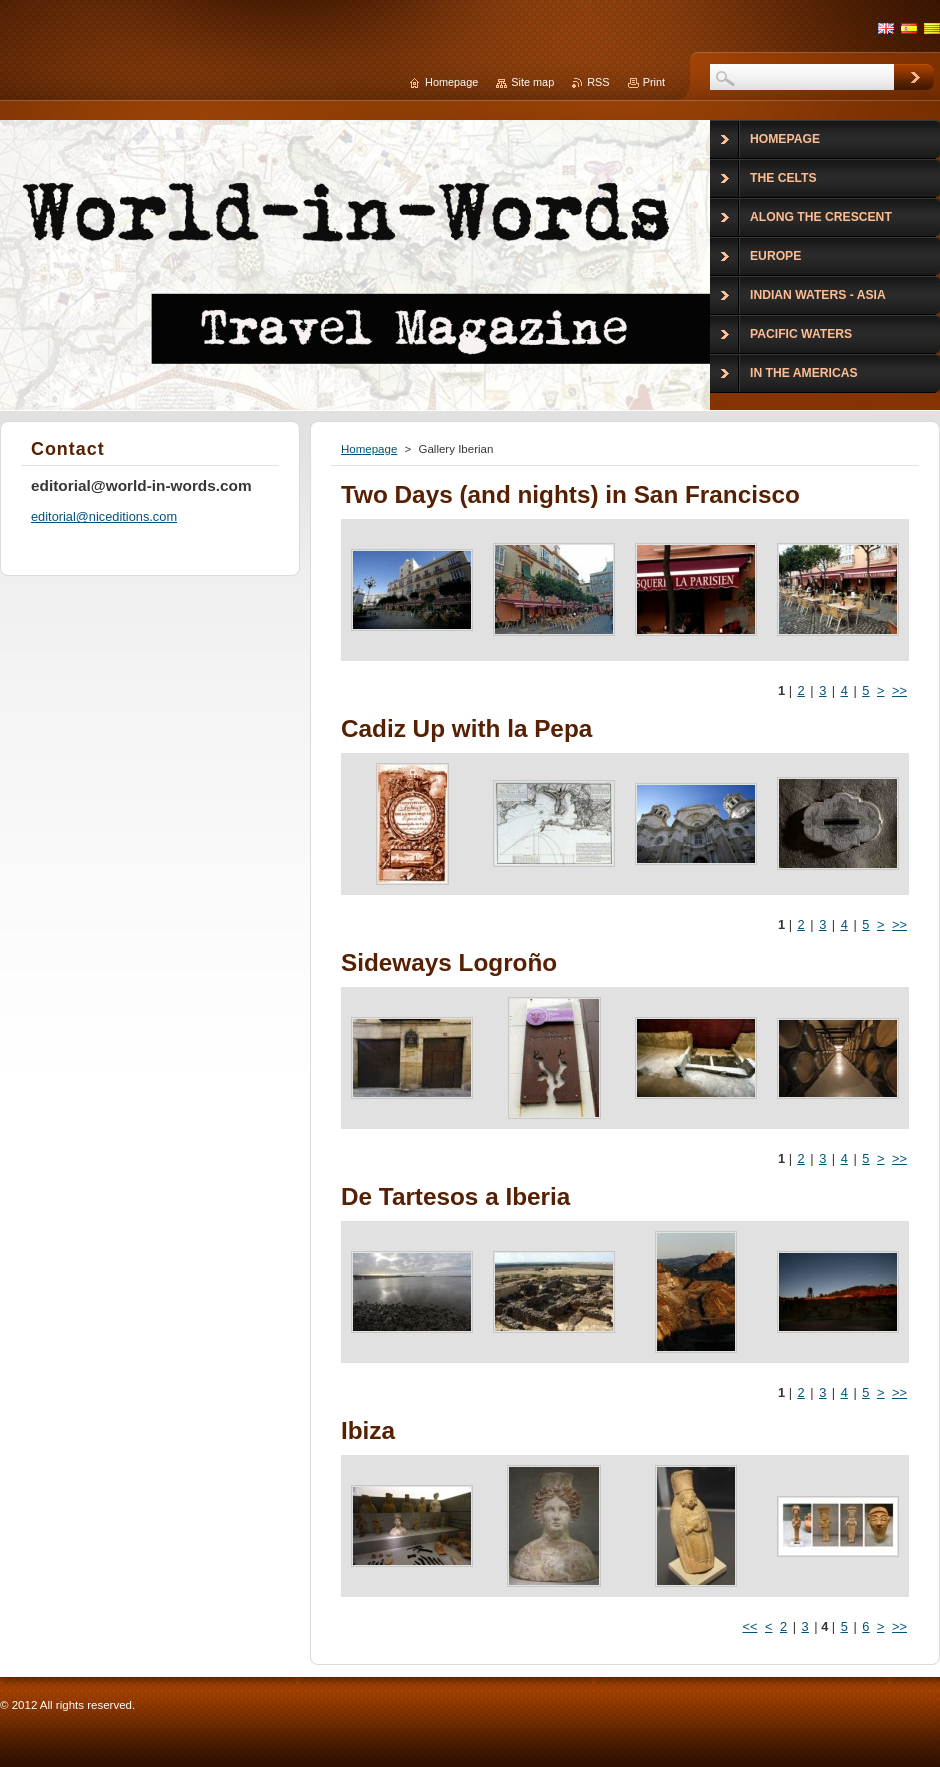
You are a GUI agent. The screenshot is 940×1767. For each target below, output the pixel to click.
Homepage (369, 449)
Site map (532, 82)
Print (654, 82)
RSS (598, 82)
